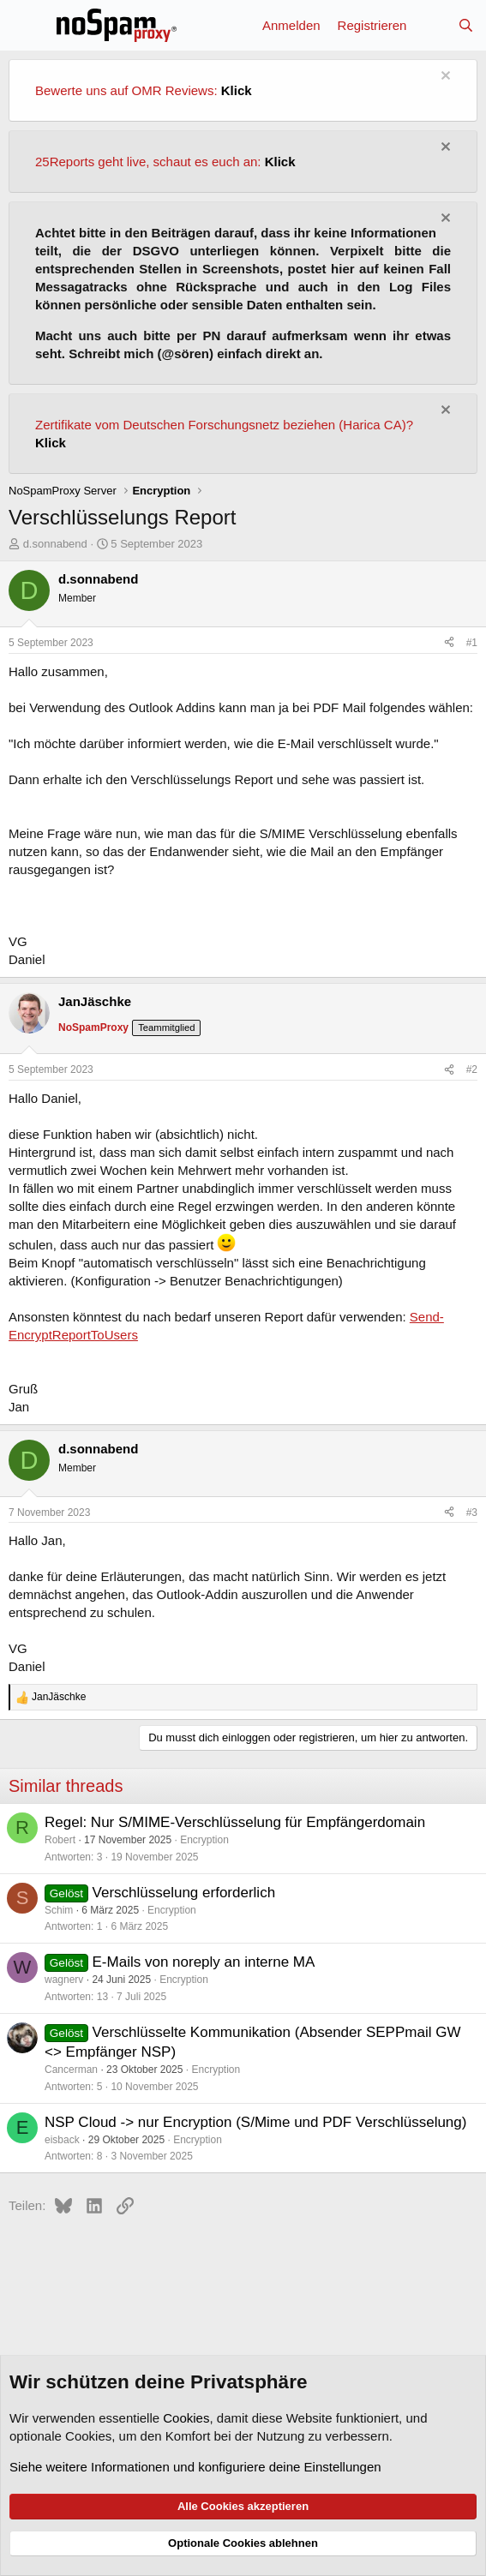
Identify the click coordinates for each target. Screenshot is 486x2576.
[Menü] (23, 25)
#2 (471, 1069)
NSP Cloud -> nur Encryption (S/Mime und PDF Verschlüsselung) (255, 2122)
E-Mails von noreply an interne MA (204, 1962)
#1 (471, 643)
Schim (59, 1910)
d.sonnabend (55, 543)
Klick (236, 90)
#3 (471, 1513)
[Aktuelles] (431, 25)
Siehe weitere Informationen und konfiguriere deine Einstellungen (195, 2466)
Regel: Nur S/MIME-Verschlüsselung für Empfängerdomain (235, 1822)
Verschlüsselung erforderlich (184, 1892)
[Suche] (466, 25)
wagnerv (64, 1980)
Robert (60, 1840)
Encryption (204, 1840)
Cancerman (71, 2070)
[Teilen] (449, 643)
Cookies (186, 2418)
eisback (62, 2140)
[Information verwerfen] (443, 78)
